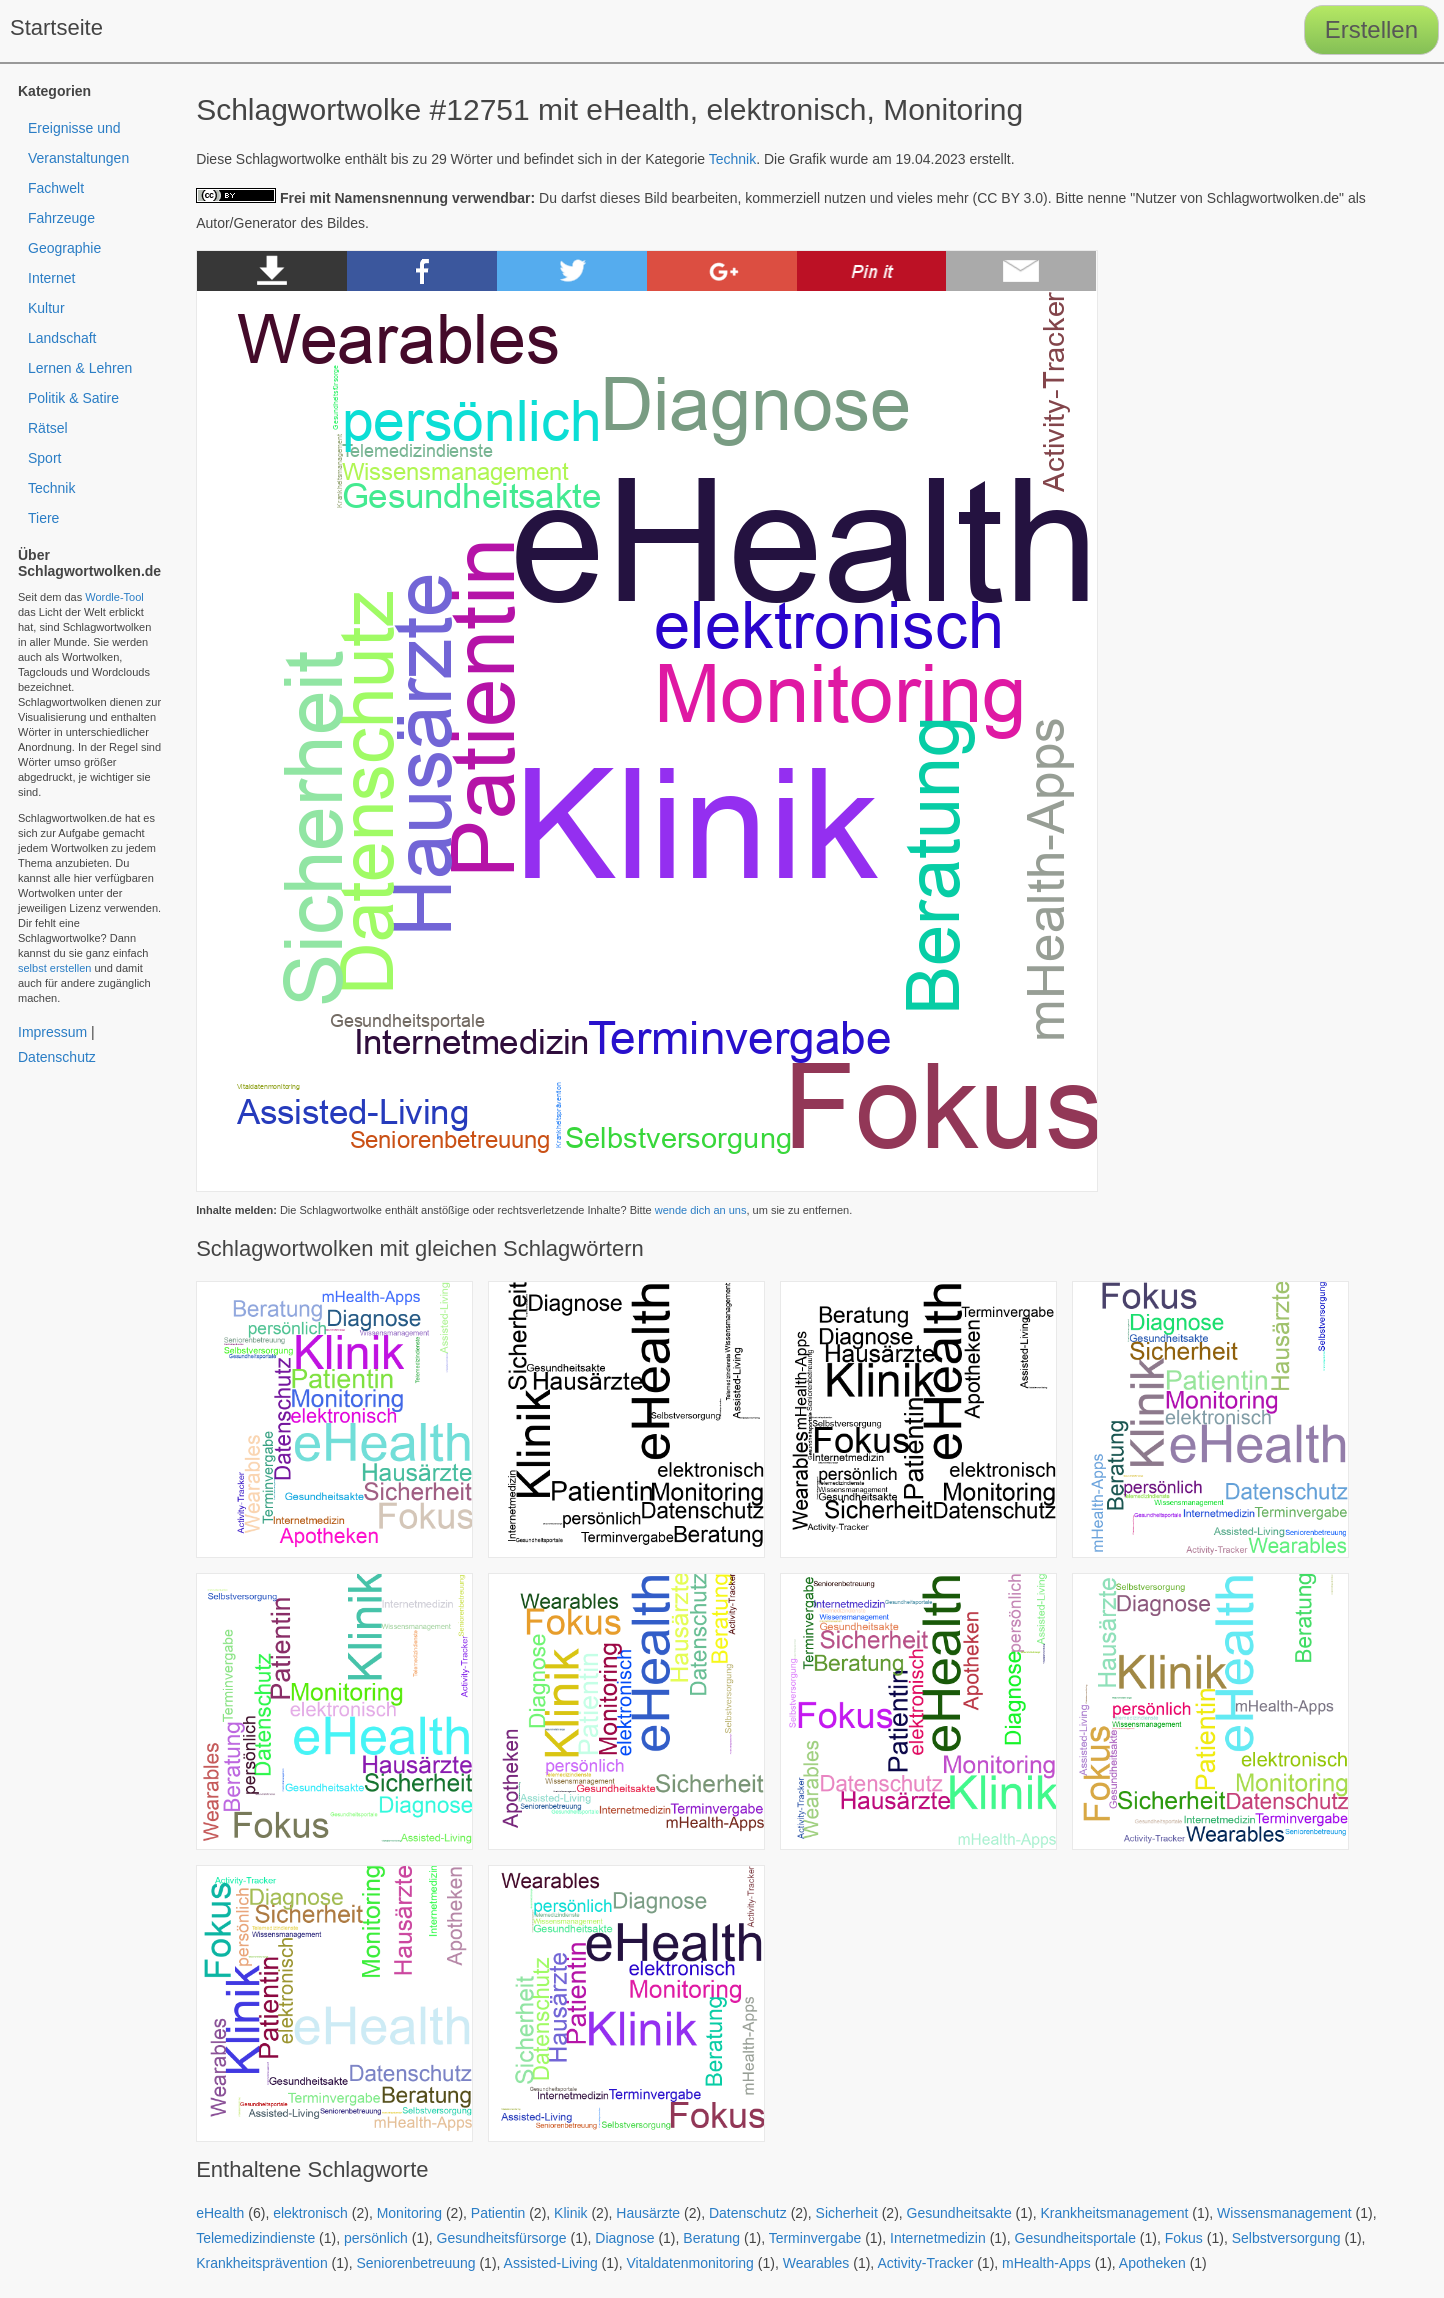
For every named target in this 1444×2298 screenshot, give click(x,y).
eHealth (220, 2213)
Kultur (46, 308)
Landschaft (62, 338)
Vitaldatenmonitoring (690, 2263)
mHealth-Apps (1046, 2263)
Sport (44, 458)
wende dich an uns (701, 1210)
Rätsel (48, 428)
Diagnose (624, 2238)
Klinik (570, 2213)
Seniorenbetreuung (415, 2263)
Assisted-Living (551, 2263)
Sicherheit (847, 2213)
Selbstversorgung (1286, 2238)
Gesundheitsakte (959, 2213)
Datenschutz (748, 2213)
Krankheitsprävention (262, 2263)
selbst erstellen (54, 968)
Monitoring (409, 2213)
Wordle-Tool (114, 597)
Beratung (711, 2238)
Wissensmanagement (1284, 2213)
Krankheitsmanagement (1114, 2213)
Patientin (498, 2213)
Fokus (1184, 2238)
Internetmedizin (938, 2238)
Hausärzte (648, 2213)
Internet (51, 278)
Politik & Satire (73, 398)
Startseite (56, 27)
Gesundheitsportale (1075, 2238)
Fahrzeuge (61, 218)
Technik (732, 159)
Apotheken (1152, 2263)
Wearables (816, 2263)
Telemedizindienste (255, 2238)
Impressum (52, 1032)
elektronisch (310, 2213)
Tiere (43, 518)
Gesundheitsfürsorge (502, 2238)
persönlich (376, 2238)
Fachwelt (56, 188)
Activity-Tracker (925, 2263)
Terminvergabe (815, 2238)
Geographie (64, 248)
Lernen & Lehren (80, 368)
